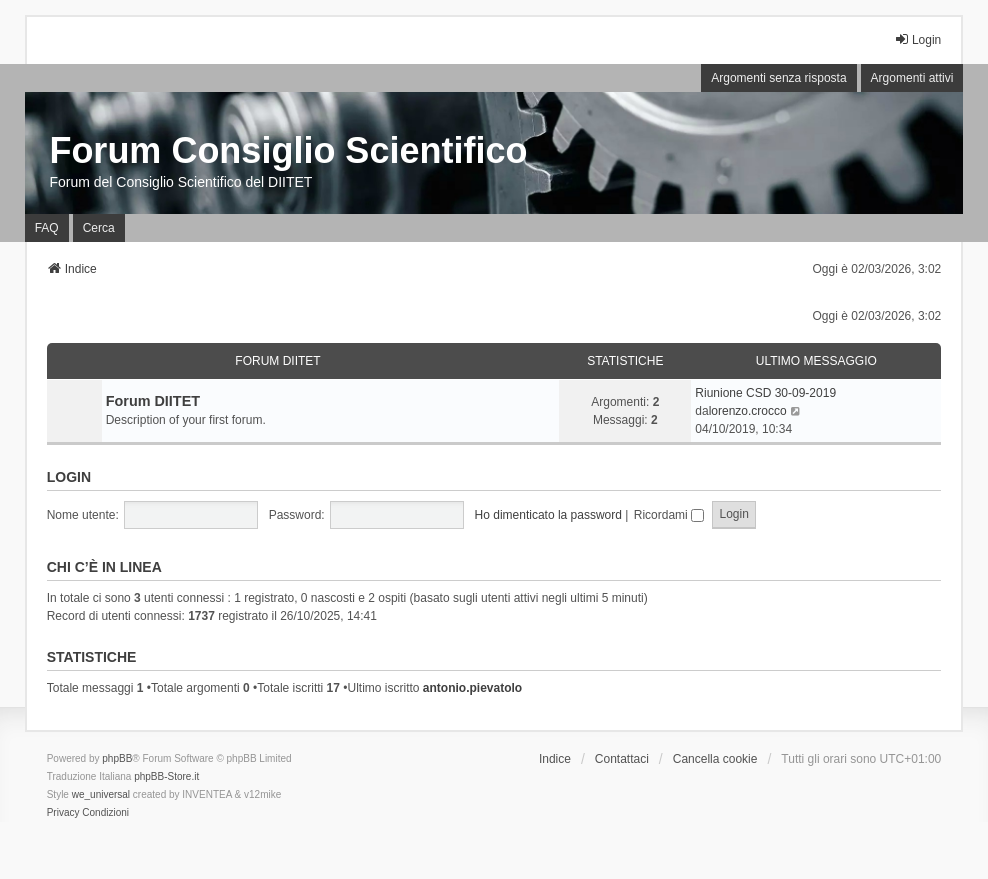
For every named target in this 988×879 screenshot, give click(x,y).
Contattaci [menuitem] (622, 759)
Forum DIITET (277, 361)
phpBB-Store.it (166, 776)
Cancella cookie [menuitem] (715, 759)
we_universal (101, 794)
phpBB (117, 758)
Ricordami (669, 515)
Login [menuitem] (917, 39)
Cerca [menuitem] (99, 228)
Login (69, 477)
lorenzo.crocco (748, 411)
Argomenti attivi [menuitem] (912, 78)
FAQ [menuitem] (47, 228)
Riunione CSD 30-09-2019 (765, 393)
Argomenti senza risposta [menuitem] (778, 78)
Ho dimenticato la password (548, 515)
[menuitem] (63, 813)
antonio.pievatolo (472, 688)
